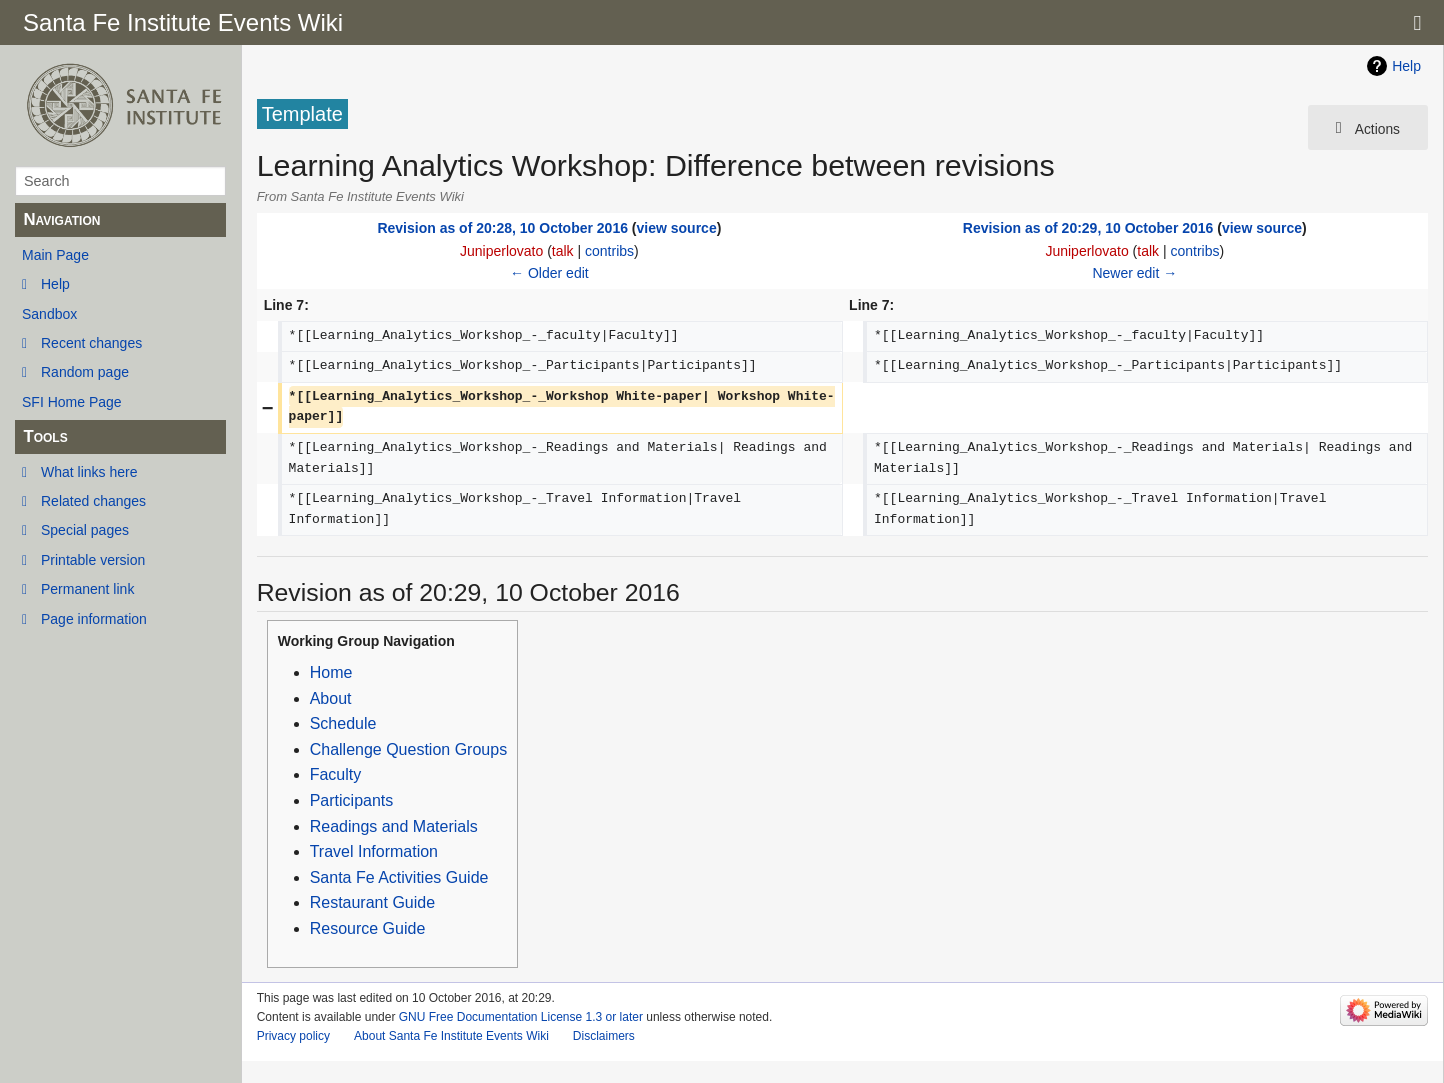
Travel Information (374, 851)
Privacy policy (293, 1036)
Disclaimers (604, 1036)
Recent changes (91, 343)
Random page (85, 372)
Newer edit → (1134, 273)
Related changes (93, 501)
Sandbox (49, 314)
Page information (94, 619)
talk (563, 251)
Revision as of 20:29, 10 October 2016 (1088, 228)
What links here (89, 472)
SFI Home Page (72, 402)
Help (55, 284)
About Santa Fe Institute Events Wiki (451, 1036)
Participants (352, 800)
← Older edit (549, 273)
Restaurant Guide (372, 902)
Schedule (343, 723)
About (331, 698)
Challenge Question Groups (408, 749)
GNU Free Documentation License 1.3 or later (521, 1017)
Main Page (55, 255)
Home (331, 672)
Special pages (85, 530)
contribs (609, 251)
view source (677, 228)
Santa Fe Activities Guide (399, 877)
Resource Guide (368, 928)
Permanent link (87, 589)
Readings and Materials (394, 826)
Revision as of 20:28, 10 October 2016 (502, 228)
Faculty (336, 774)
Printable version (93, 560)
